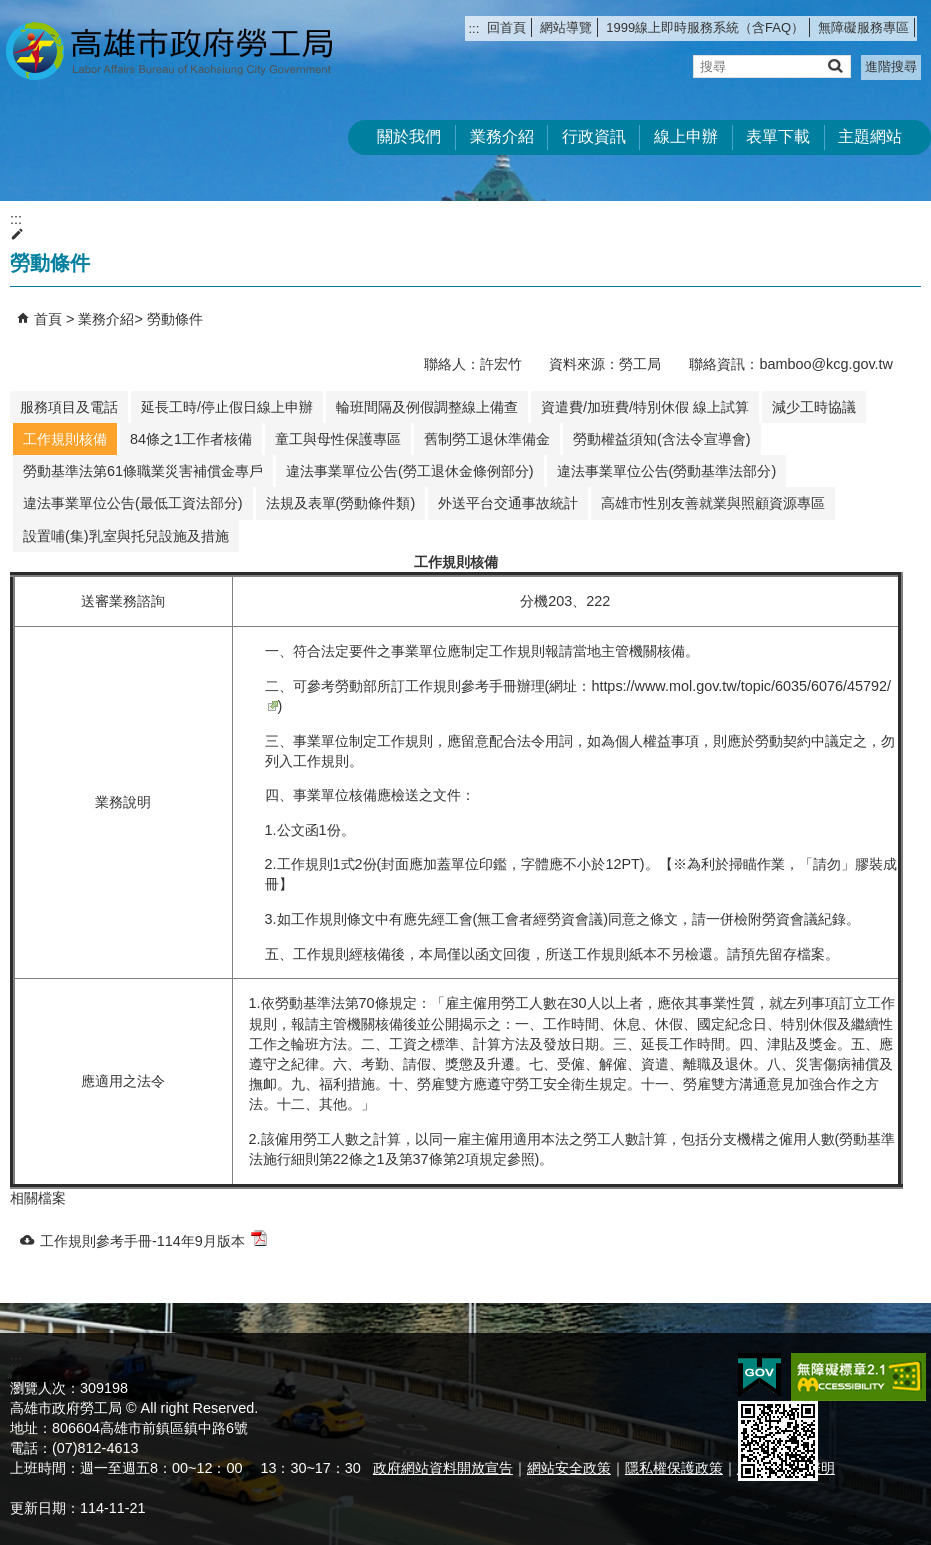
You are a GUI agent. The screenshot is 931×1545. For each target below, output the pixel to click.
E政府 (759, 1375)
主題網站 (870, 136)
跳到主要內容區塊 (10, 10)
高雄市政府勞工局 (169, 50)
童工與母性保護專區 (338, 439)
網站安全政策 (569, 1468)
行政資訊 (594, 136)
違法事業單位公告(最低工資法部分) (133, 503)
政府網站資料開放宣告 (443, 1468)
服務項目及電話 (69, 407)
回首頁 (506, 27)
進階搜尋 (891, 66)
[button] (834, 65)
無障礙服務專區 (863, 27)
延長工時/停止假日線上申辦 (227, 407)
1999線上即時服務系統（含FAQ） (705, 27)
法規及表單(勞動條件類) (341, 503)
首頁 (48, 319)
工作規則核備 (65, 439)
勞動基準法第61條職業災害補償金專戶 (143, 471)
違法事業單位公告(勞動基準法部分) (667, 471)
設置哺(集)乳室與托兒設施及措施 (126, 536)
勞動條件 (175, 319)
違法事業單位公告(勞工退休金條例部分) (410, 471)
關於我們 (409, 136)
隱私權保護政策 (674, 1468)
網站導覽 (566, 27)
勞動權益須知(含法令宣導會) (662, 439)
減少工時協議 (814, 407)
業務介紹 (502, 136)
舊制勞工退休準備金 (487, 439)
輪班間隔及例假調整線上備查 (427, 407)
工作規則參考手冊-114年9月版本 (153, 1239)
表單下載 (778, 136)
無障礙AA (858, 1377)
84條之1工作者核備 (191, 439)
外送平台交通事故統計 (508, 503)
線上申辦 (686, 136)
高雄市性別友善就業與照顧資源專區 (713, 503)
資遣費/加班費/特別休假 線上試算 (645, 407)
